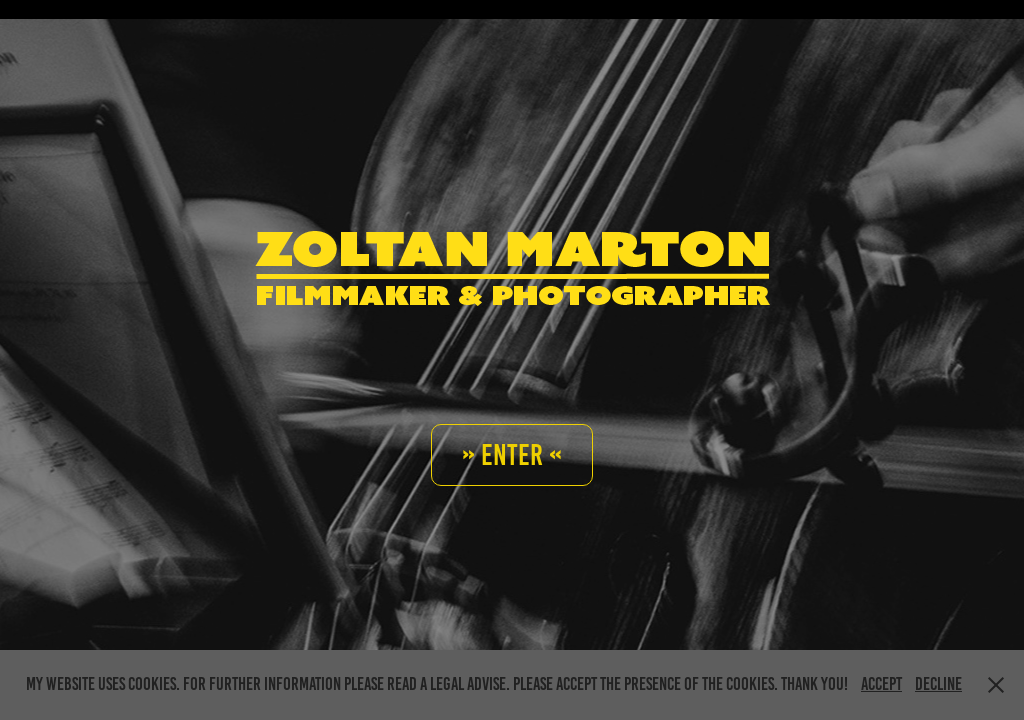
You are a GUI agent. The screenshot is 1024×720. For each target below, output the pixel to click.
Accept (881, 684)
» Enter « (512, 455)
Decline (938, 684)
